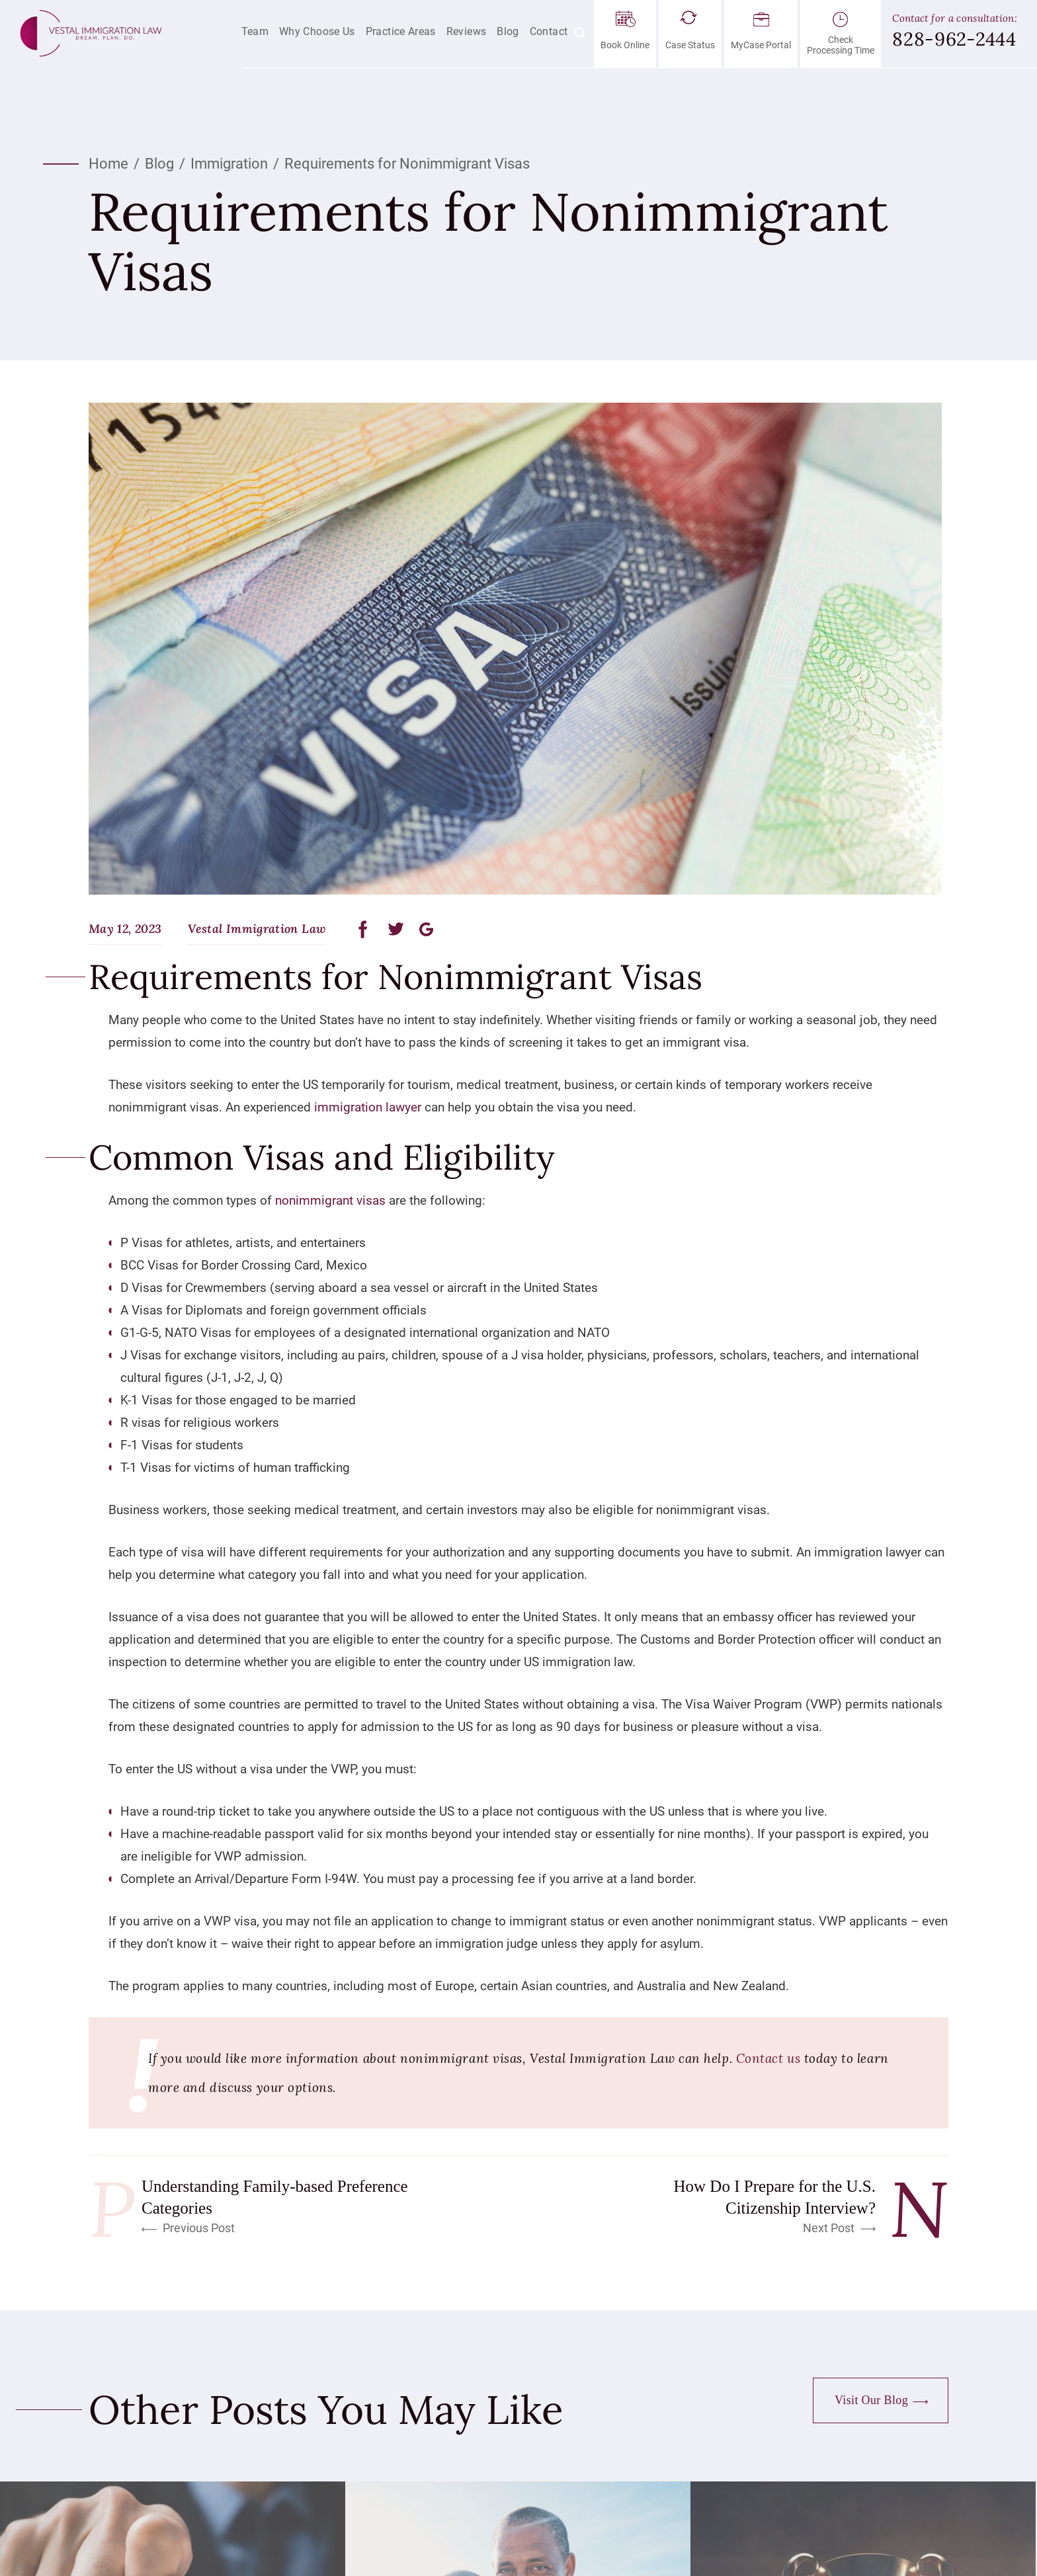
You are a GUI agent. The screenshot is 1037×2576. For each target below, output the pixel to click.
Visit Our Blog (871, 2400)
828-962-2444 (954, 39)
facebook (366, 929)
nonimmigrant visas (330, 1200)
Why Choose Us (317, 31)
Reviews (466, 31)
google (426, 929)
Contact (549, 31)
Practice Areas (401, 31)
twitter (396, 929)
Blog (507, 31)
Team (255, 31)
